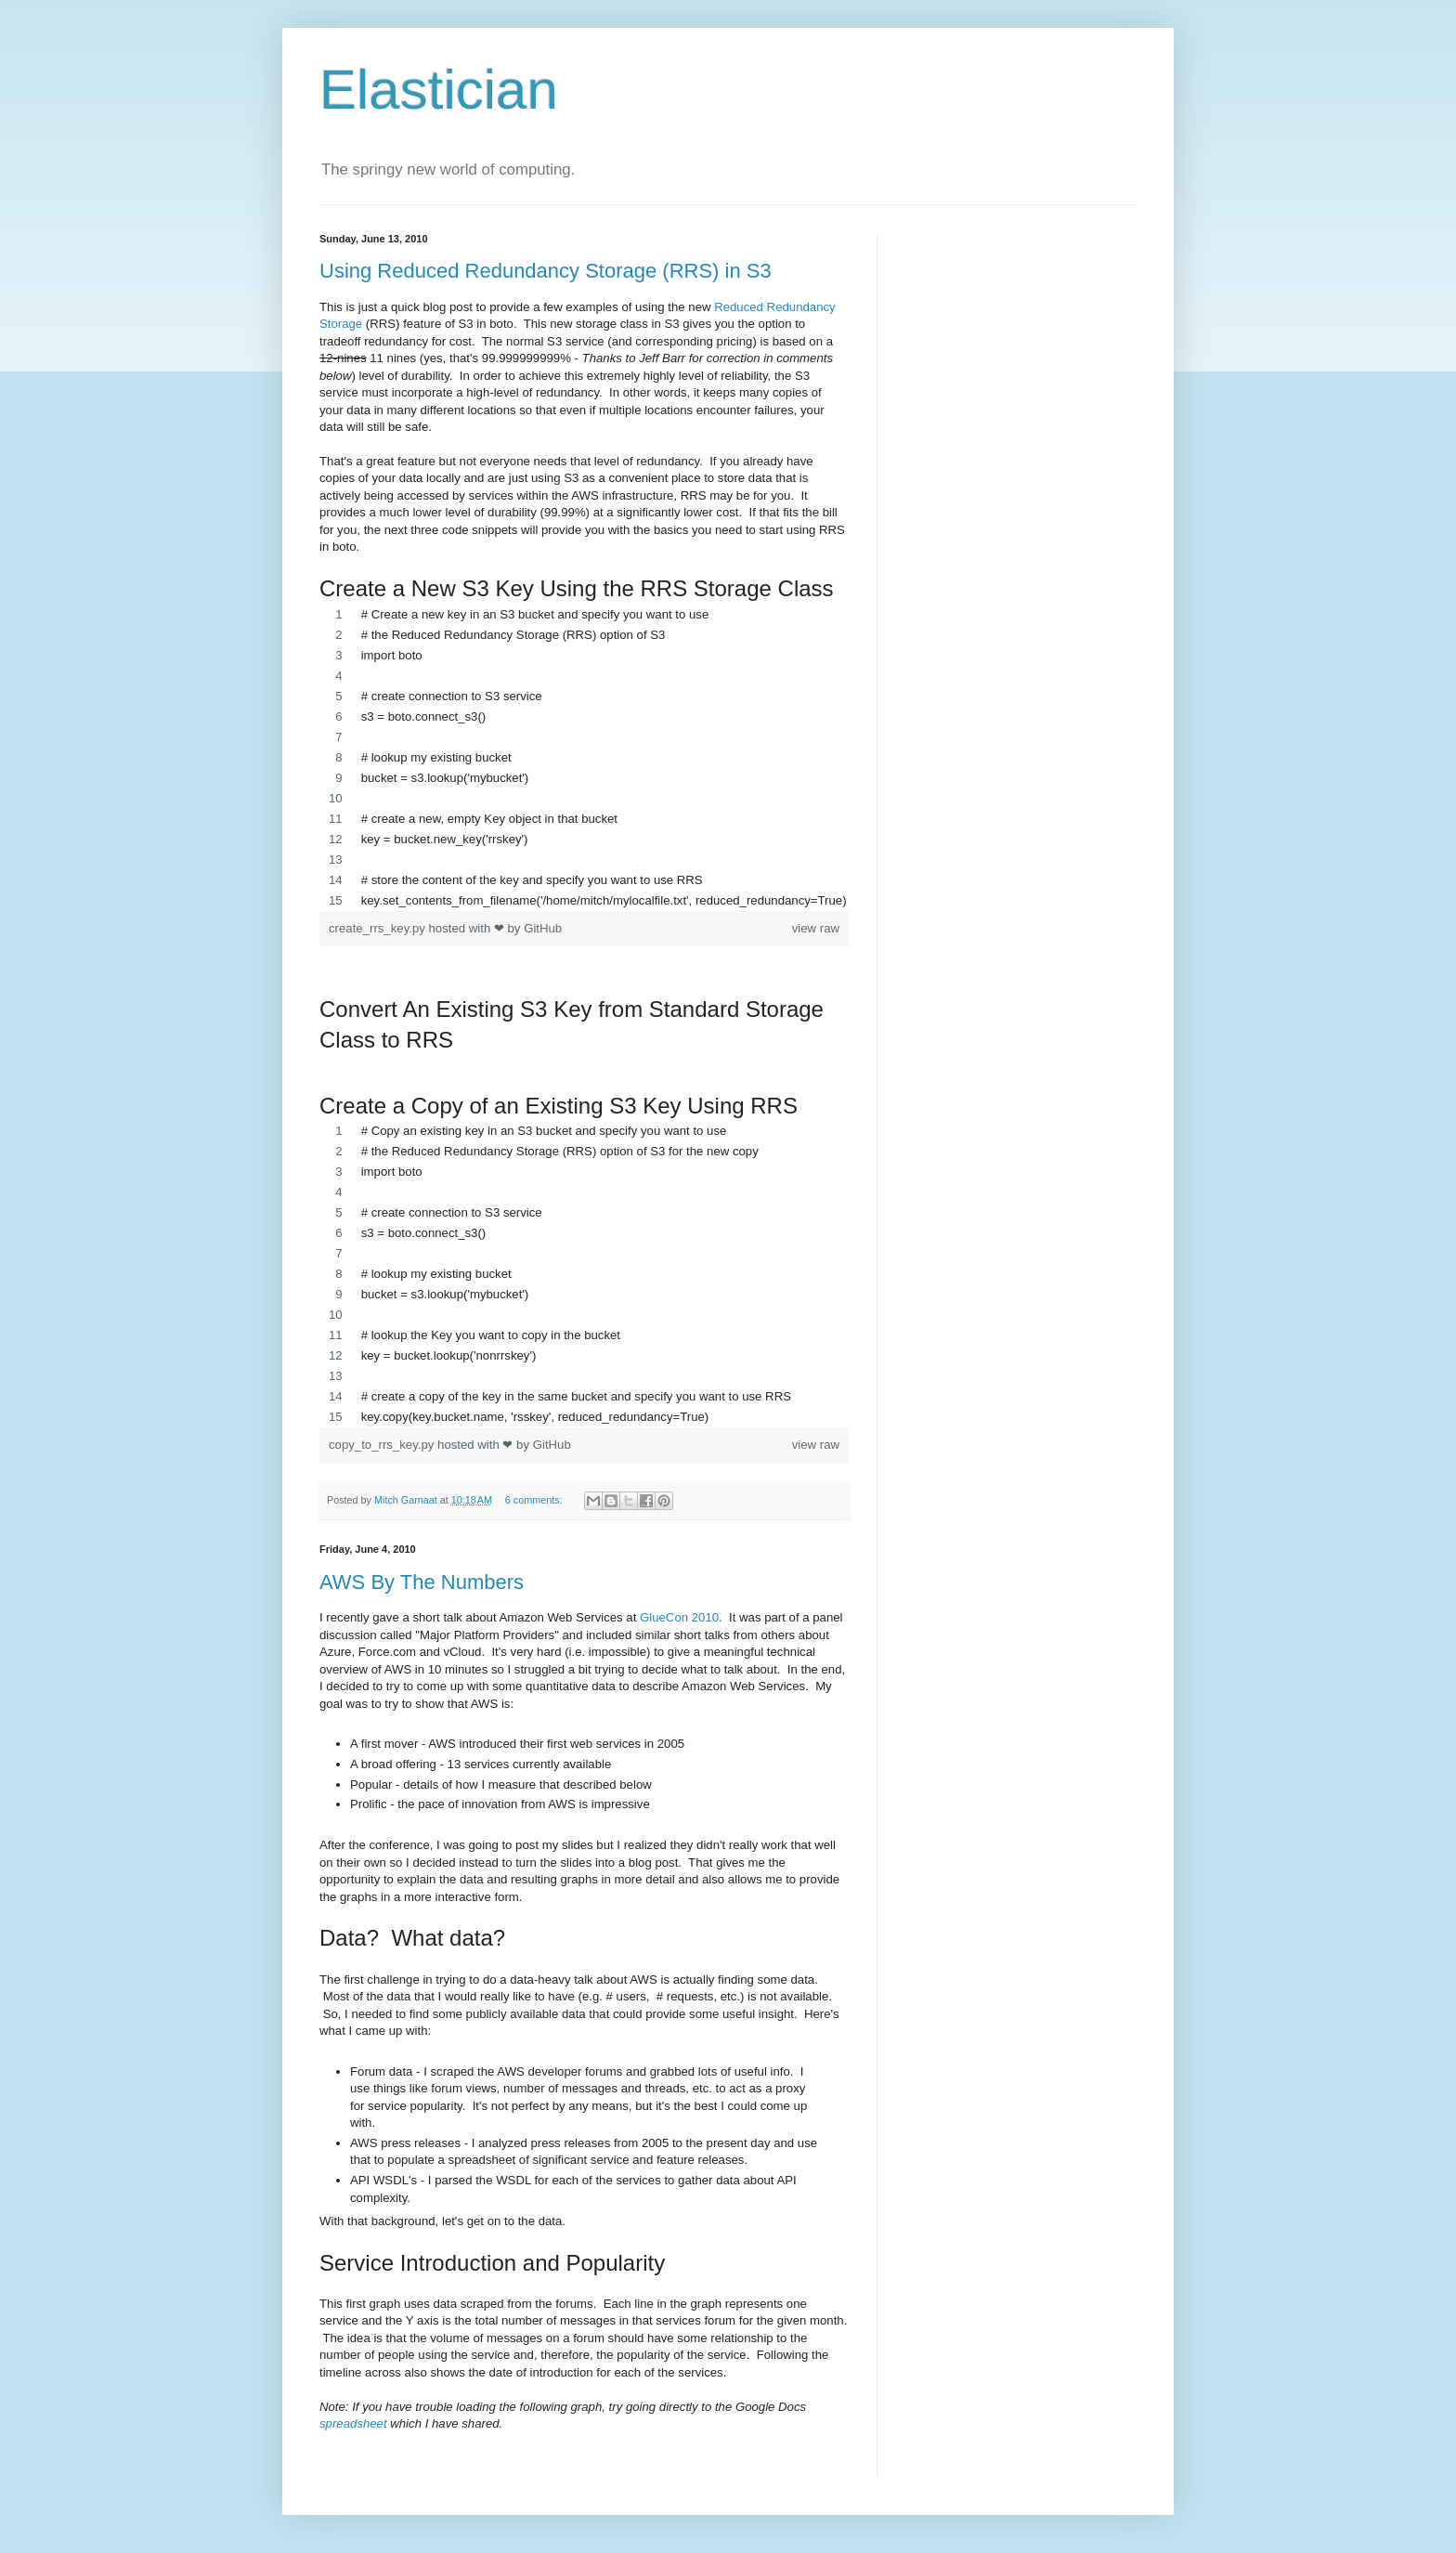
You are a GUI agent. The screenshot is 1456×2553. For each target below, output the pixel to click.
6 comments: (535, 1499)
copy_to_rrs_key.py (383, 1445)
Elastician (438, 90)
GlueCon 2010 (679, 1617)
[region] (584, 758)
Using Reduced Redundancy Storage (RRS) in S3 (545, 270)
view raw (815, 928)
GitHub (543, 928)
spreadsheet (353, 2423)
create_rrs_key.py (379, 928)
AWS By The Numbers (421, 1582)
